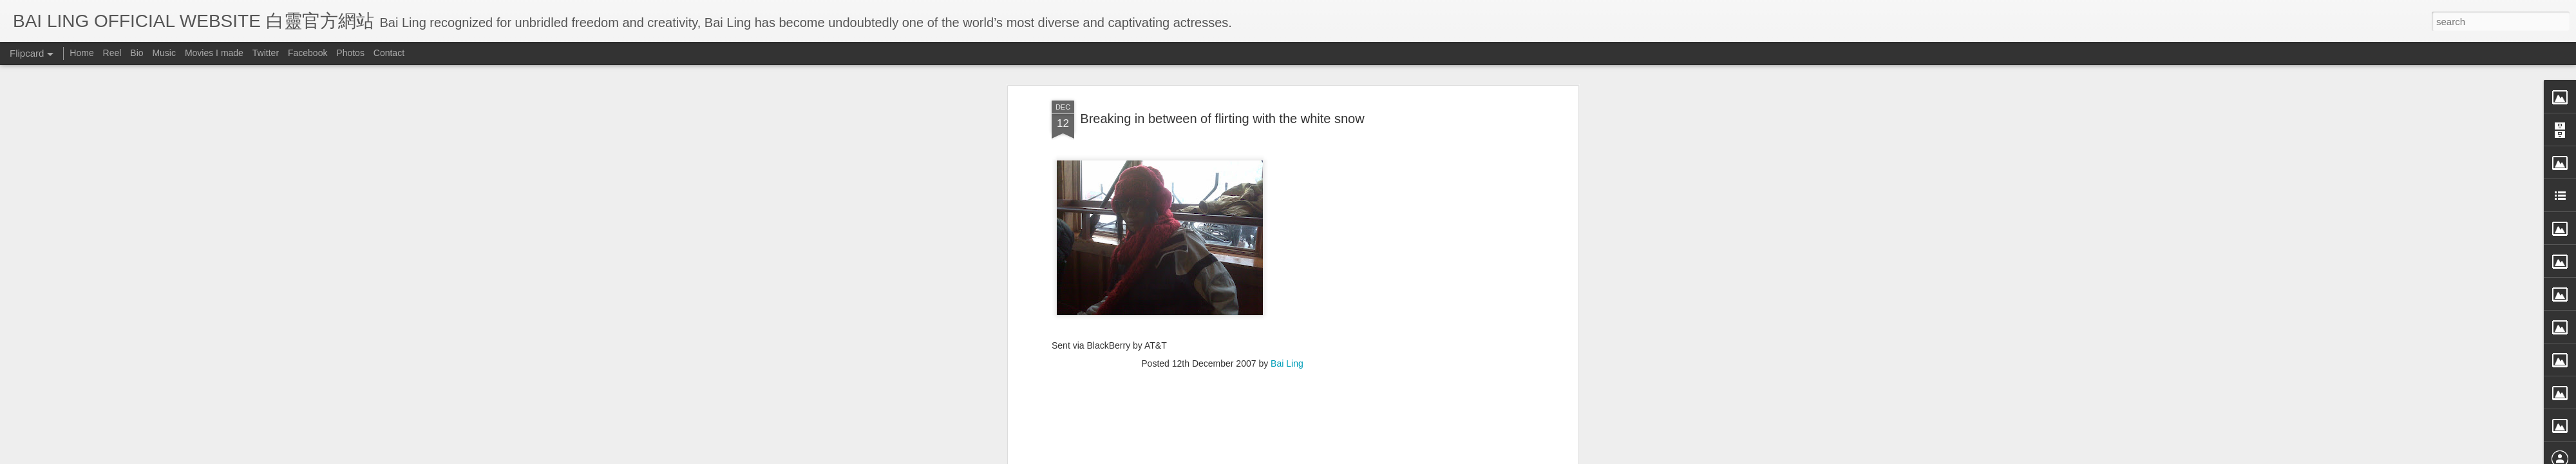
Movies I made (214, 53)
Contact (389, 53)
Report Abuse (1405, 455)
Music (164, 53)
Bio (136, 53)
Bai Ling (1287, 153)
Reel (112, 53)
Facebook (307, 53)
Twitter (265, 53)
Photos (350, 53)
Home (81, 53)
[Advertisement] (1222, 236)
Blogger (1367, 455)
